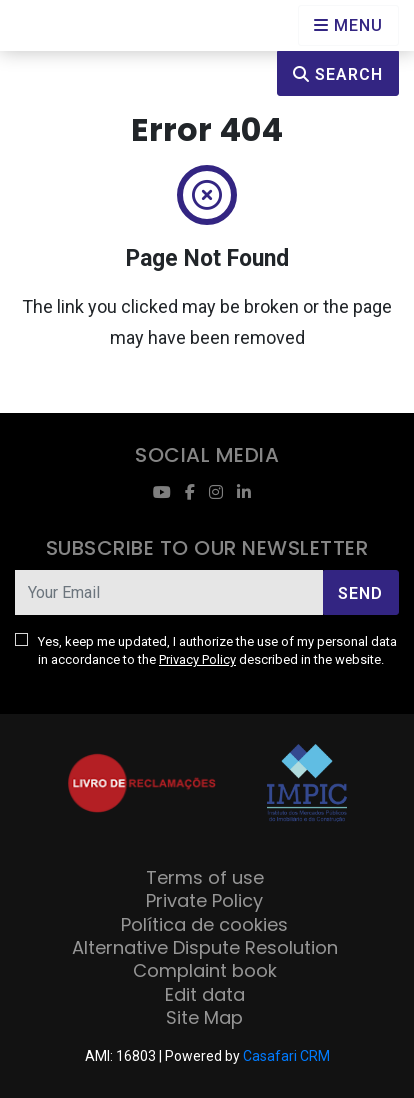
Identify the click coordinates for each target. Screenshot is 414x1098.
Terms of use (205, 877)
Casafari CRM (286, 1056)
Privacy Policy (197, 659)
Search (338, 74)
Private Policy (204, 900)
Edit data (205, 994)
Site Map (204, 1017)
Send (360, 593)
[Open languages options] (348, 25)
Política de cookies (204, 924)
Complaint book (205, 970)
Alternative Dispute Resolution (205, 947)
